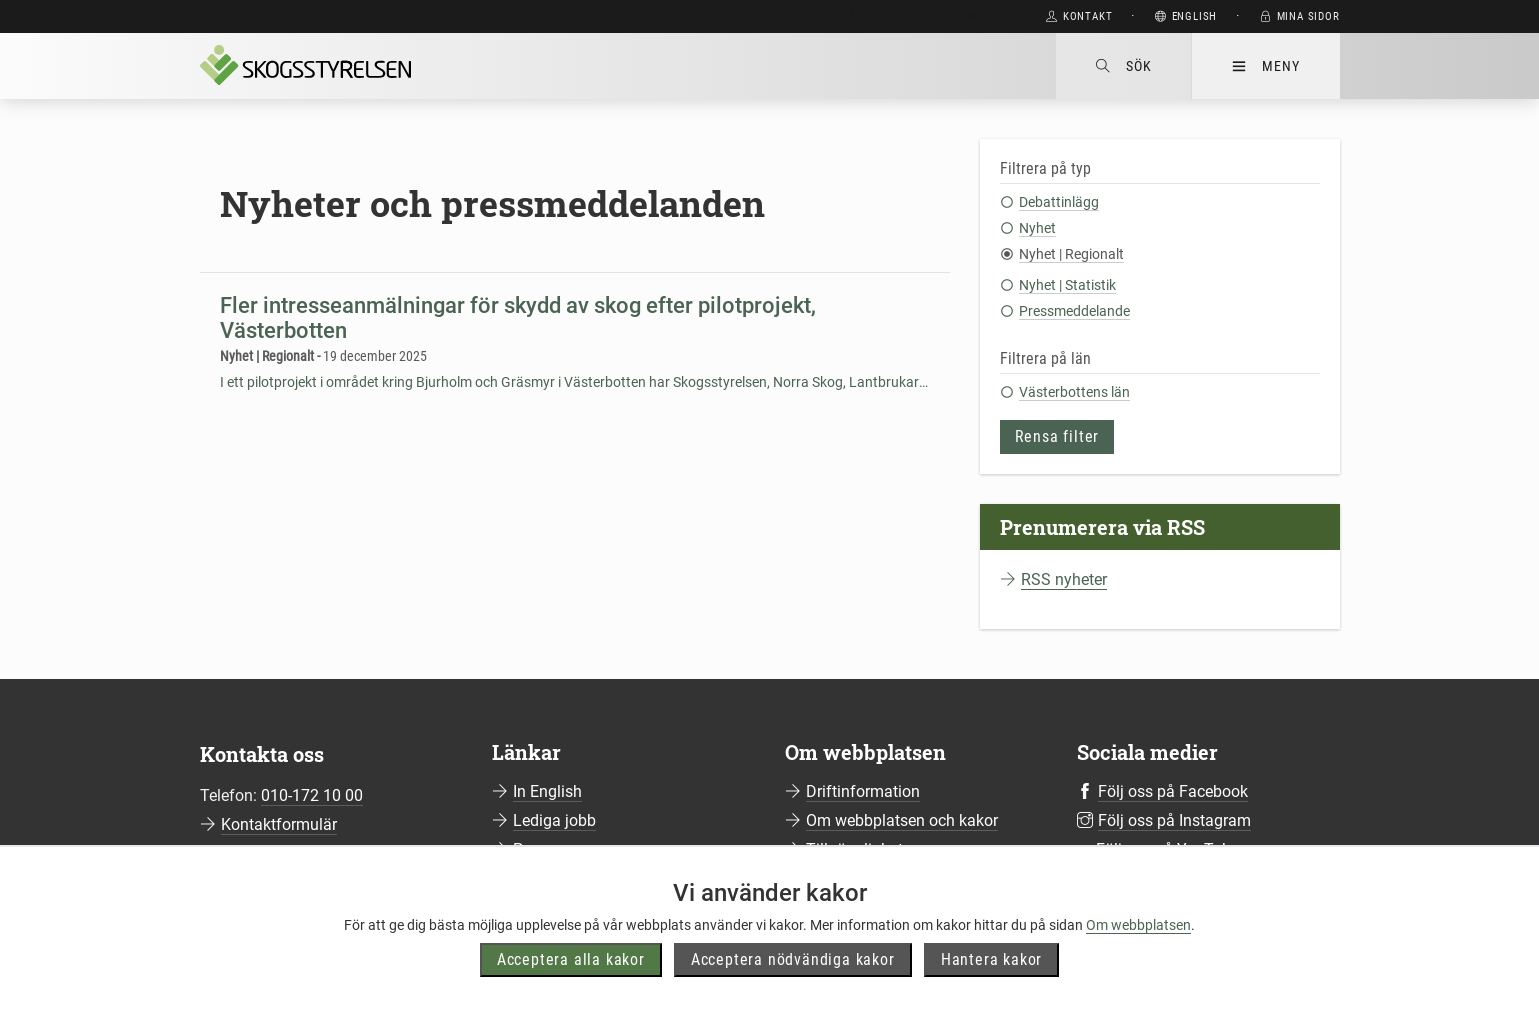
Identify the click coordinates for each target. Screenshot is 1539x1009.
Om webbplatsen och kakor (902, 820)
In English (547, 791)
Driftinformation (863, 791)
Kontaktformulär (279, 824)
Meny (1265, 66)
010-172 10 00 (312, 795)
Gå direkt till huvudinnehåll (926, 16)
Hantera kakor (991, 959)
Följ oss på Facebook (1173, 791)
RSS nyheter (1064, 579)
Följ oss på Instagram (1174, 820)
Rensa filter (1057, 436)
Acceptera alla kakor (571, 959)
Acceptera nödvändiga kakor (793, 959)
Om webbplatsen (1138, 925)
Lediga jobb (554, 820)
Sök (1123, 66)
